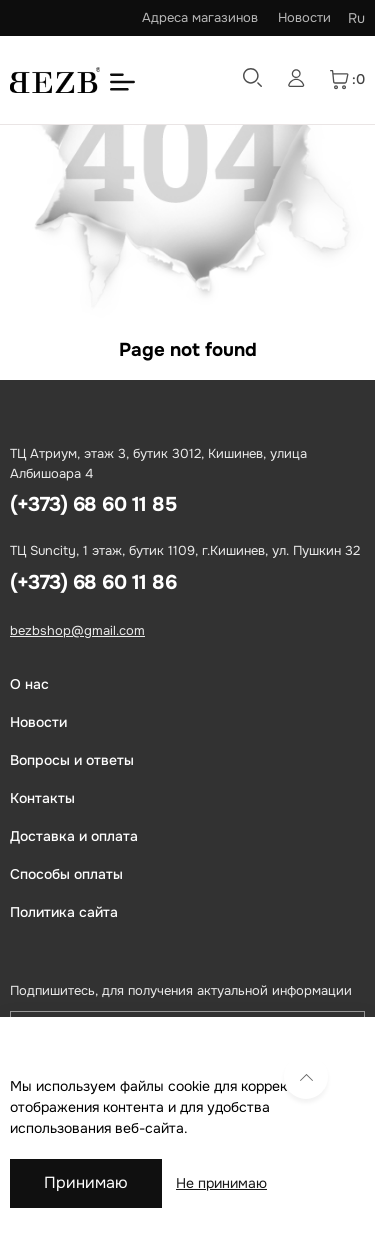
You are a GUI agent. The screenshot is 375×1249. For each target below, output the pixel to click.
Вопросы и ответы (72, 760)
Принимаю (86, 1182)
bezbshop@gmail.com (77, 630)
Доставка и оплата (74, 836)
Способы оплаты (66, 874)
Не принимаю (221, 1183)
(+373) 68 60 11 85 (93, 504)
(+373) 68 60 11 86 (93, 582)
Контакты (42, 798)
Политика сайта (64, 912)
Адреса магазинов (200, 17)
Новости (304, 17)
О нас (29, 684)
